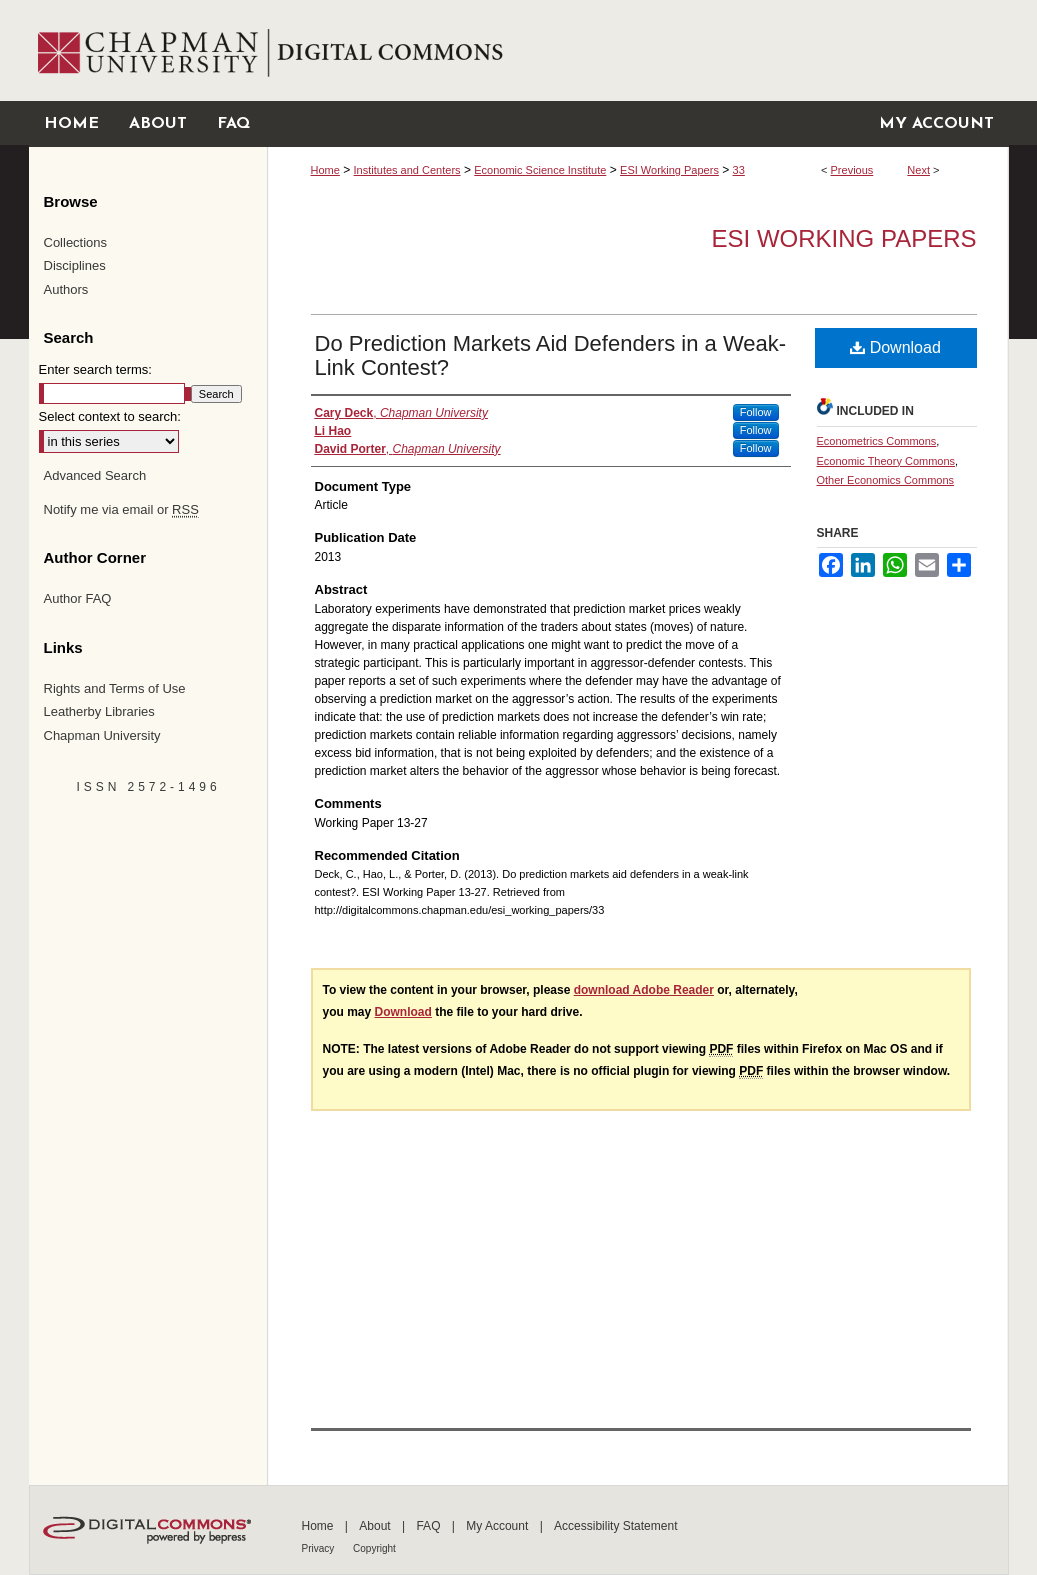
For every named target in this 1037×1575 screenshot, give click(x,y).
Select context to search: (110, 416)
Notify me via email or (121, 510)
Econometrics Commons (877, 441)
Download (895, 347)
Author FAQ (78, 598)
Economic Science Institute (540, 170)
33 (739, 170)
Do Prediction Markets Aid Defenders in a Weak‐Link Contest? (551, 355)
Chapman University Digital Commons (637, 50)
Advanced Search (95, 475)
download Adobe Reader (644, 990)
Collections (76, 242)
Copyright (374, 1548)
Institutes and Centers (407, 170)
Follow (756, 412)
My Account (498, 1526)
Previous (852, 170)
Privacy (320, 1548)
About (376, 1526)
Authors (66, 289)
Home (325, 170)
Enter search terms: (95, 369)
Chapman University (102, 735)
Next (918, 170)
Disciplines (75, 265)
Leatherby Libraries (99, 711)
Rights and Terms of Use (115, 688)
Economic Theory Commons (886, 461)
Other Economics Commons (886, 480)
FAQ (429, 1526)
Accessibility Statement (615, 1526)
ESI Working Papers (669, 170)
